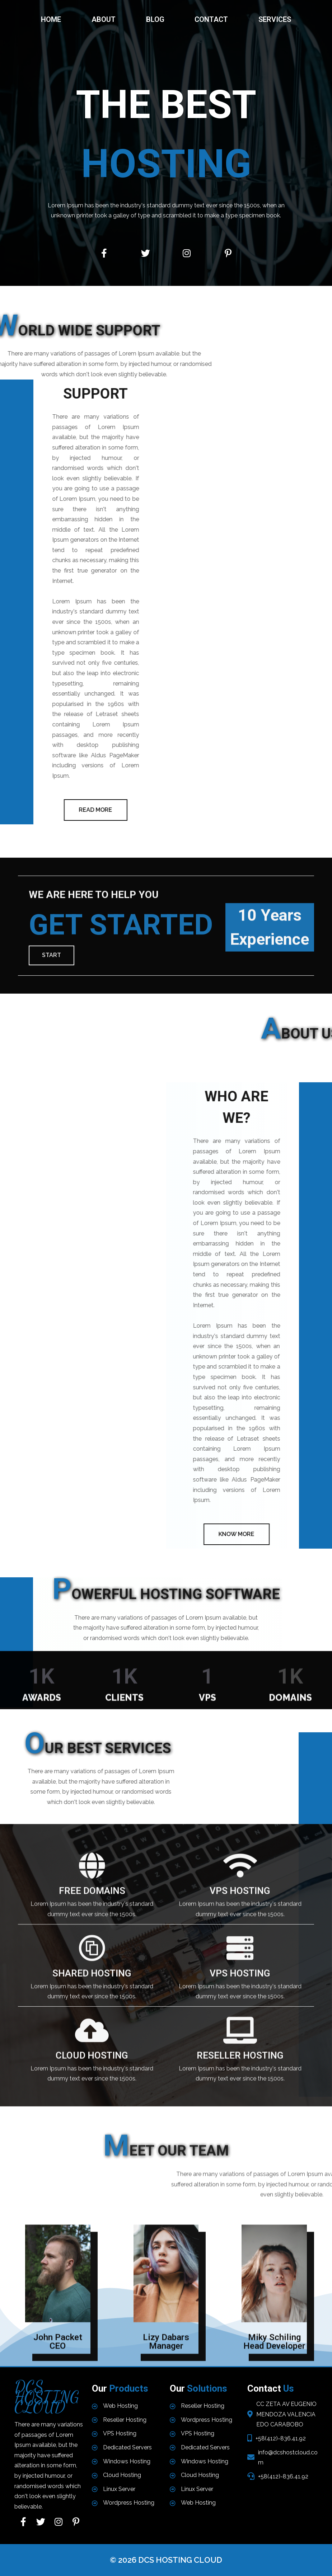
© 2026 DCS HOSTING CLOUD (166, 2560)
